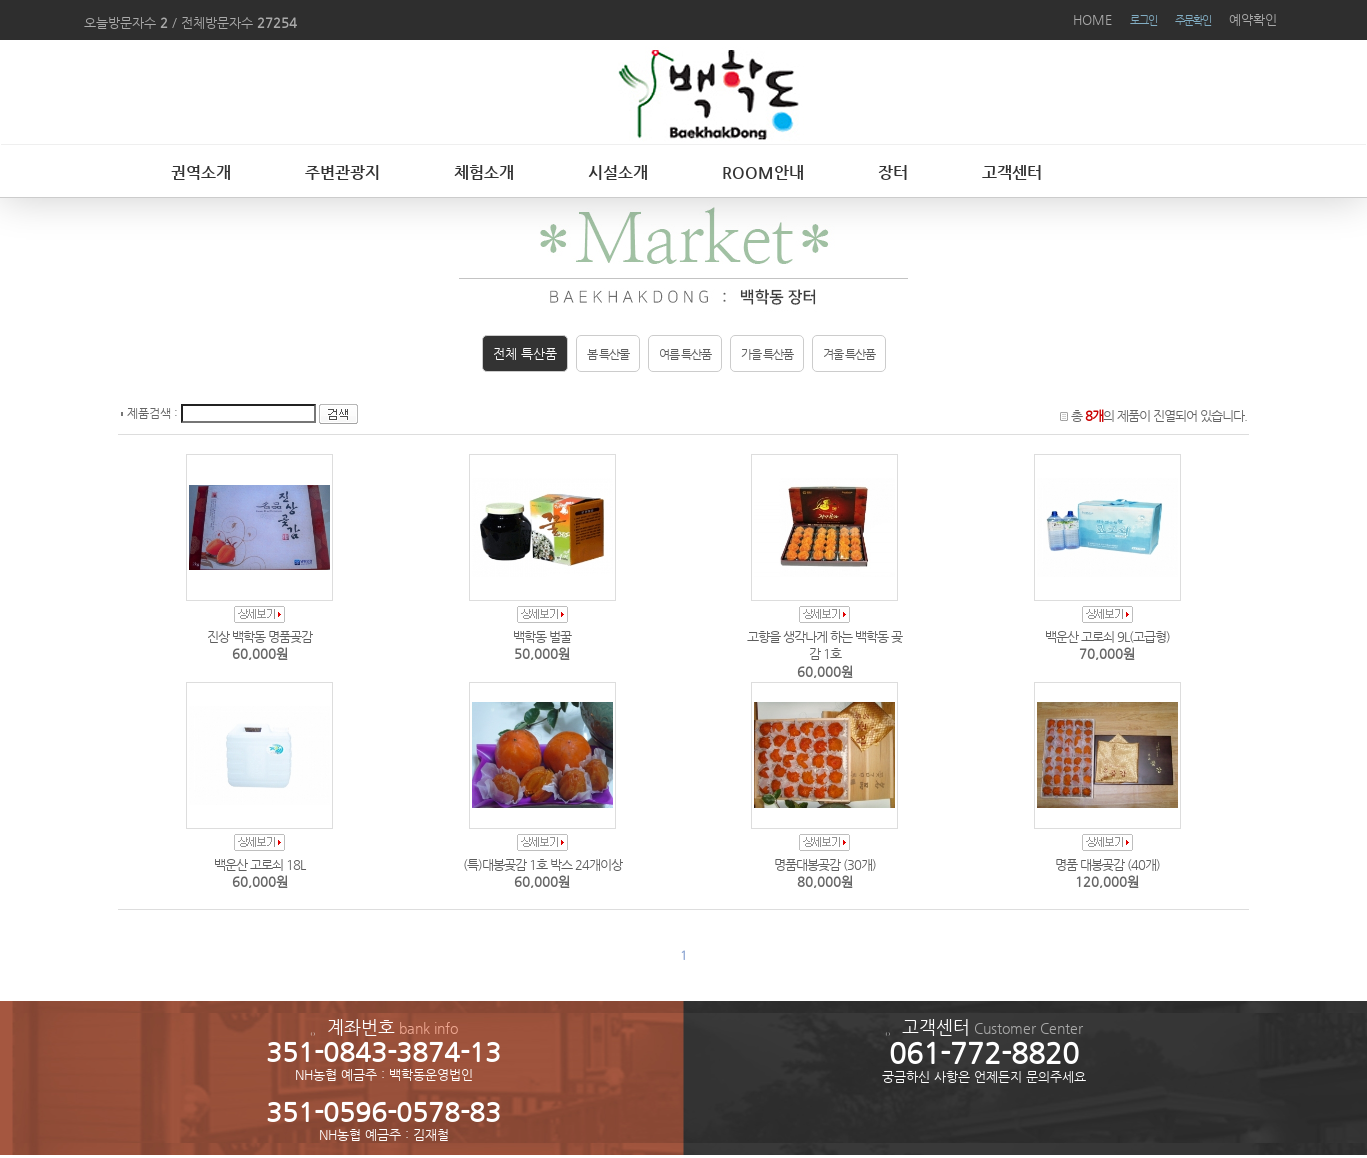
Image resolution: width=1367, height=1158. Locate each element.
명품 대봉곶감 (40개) (1107, 864)
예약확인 (1253, 19)
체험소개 (484, 172)
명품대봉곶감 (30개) (825, 864)
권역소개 (201, 172)
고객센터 (1012, 172)
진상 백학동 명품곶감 (259, 636)
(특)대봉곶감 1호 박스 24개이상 (542, 864)
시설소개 (618, 172)
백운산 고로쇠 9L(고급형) (1107, 636)
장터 (893, 172)
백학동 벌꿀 (542, 636)
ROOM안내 (763, 172)
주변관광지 (342, 172)
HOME (1092, 19)
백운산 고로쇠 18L (259, 864)
